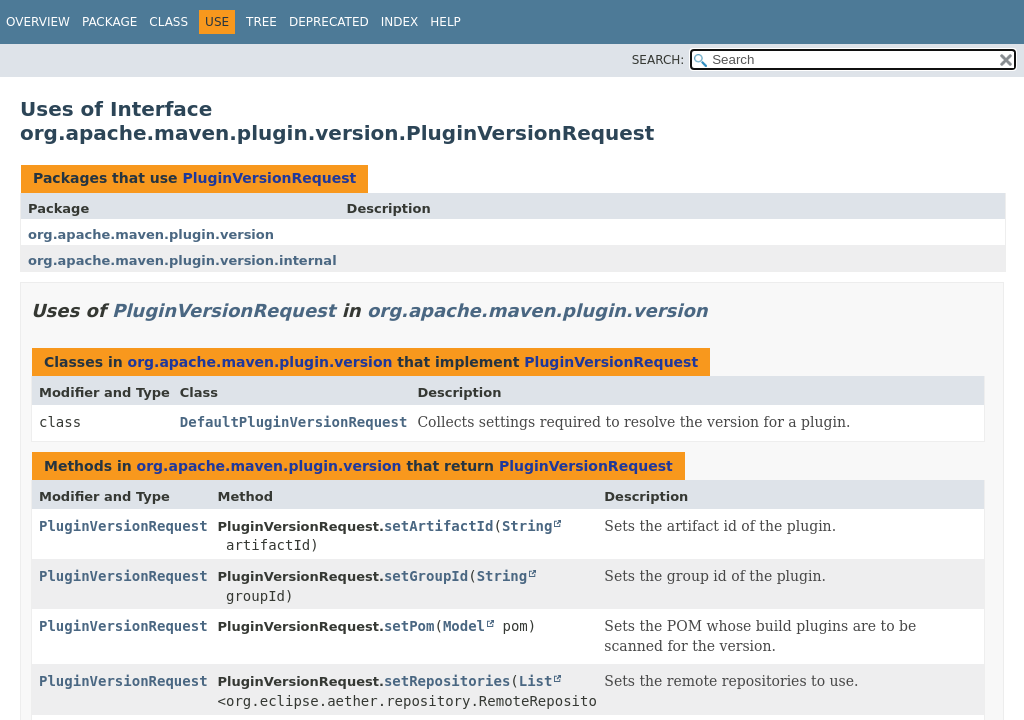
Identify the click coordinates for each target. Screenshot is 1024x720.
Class (168, 22)
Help (445, 22)
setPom (409, 626)
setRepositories (447, 681)
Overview (38, 22)
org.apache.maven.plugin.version (151, 234)
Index (400, 22)
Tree (261, 22)
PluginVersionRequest (269, 178)
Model (464, 626)
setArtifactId (439, 526)
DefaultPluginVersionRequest (294, 422)
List (536, 681)
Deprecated (329, 22)
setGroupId (426, 576)
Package (109, 22)
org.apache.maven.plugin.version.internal (182, 260)
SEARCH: (658, 60)
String (527, 526)
